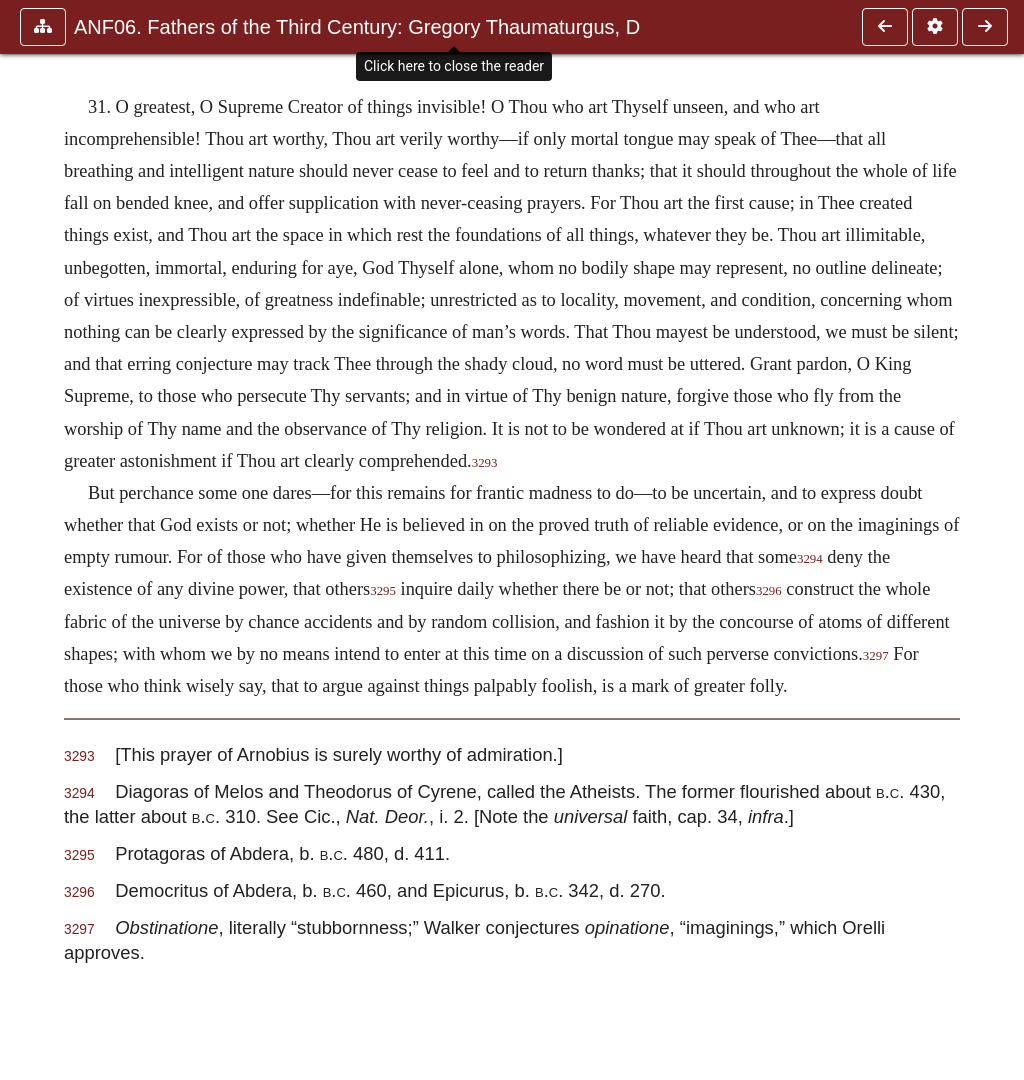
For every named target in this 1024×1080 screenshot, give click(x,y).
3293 (485, 463)
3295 (383, 591)
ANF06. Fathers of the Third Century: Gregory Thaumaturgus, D (357, 27)
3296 (769, 591)
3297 (876, 656)
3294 (810, 559)
